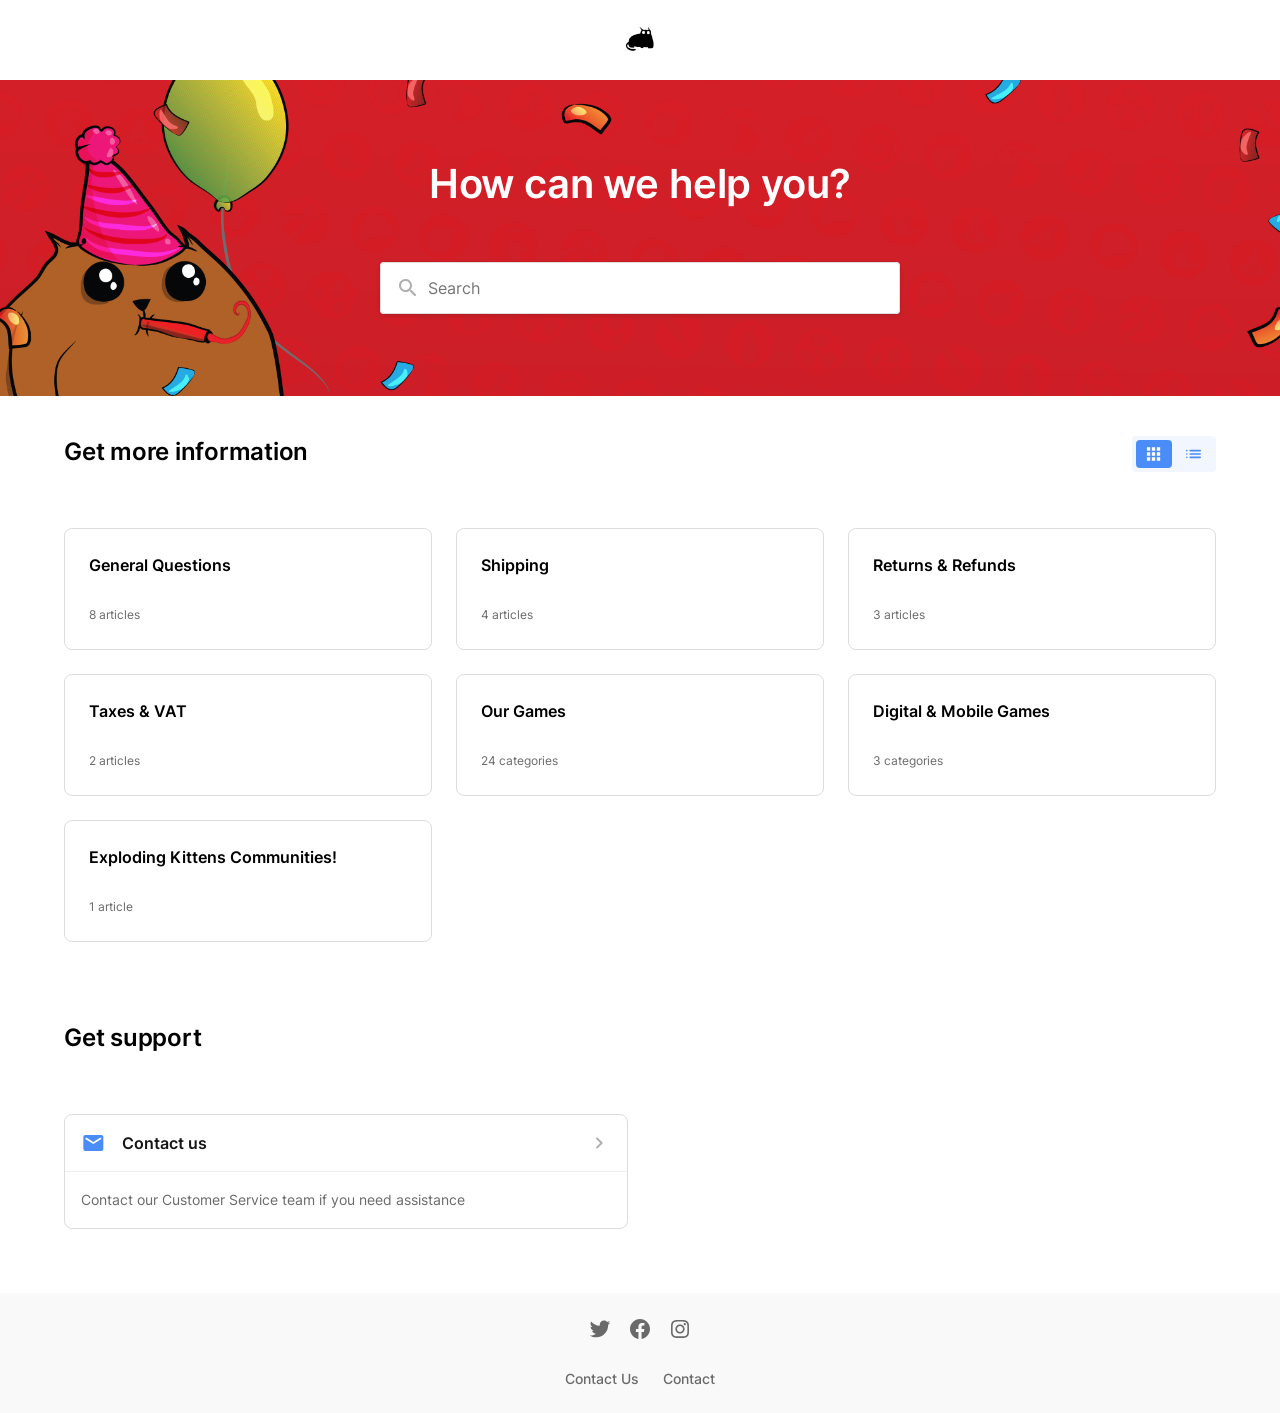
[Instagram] (680, 1331)
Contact (689, 1378)
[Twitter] (600, 1331)
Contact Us (602, 1378)
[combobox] (640, 288)
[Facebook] (640, 1331)
